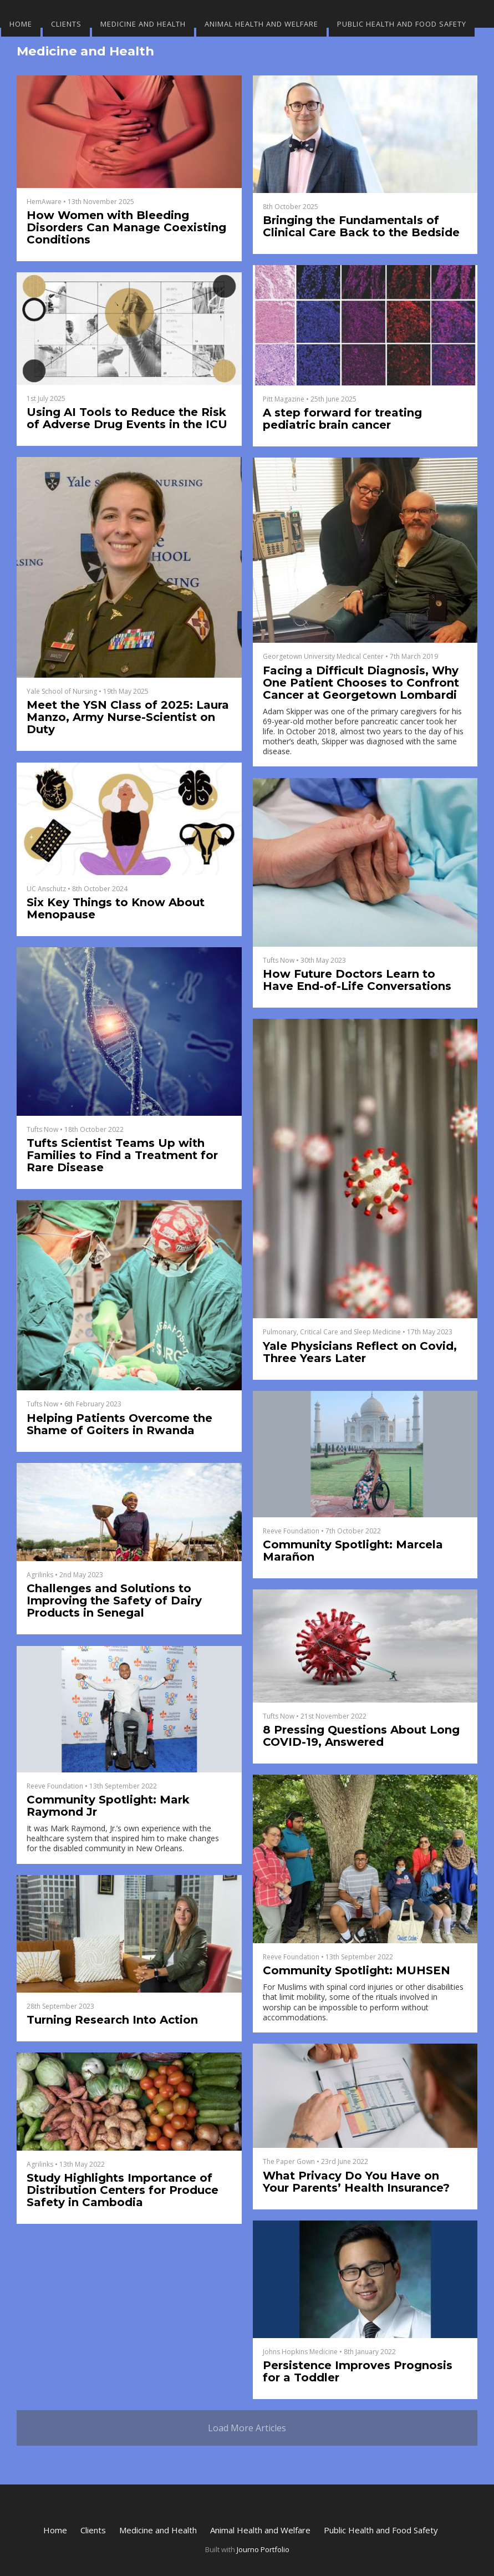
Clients (66, 24)
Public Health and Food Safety (401, 24)
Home (20, 24)
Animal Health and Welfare (261, 24)
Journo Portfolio (263, 2549)
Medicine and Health (143, 24)
